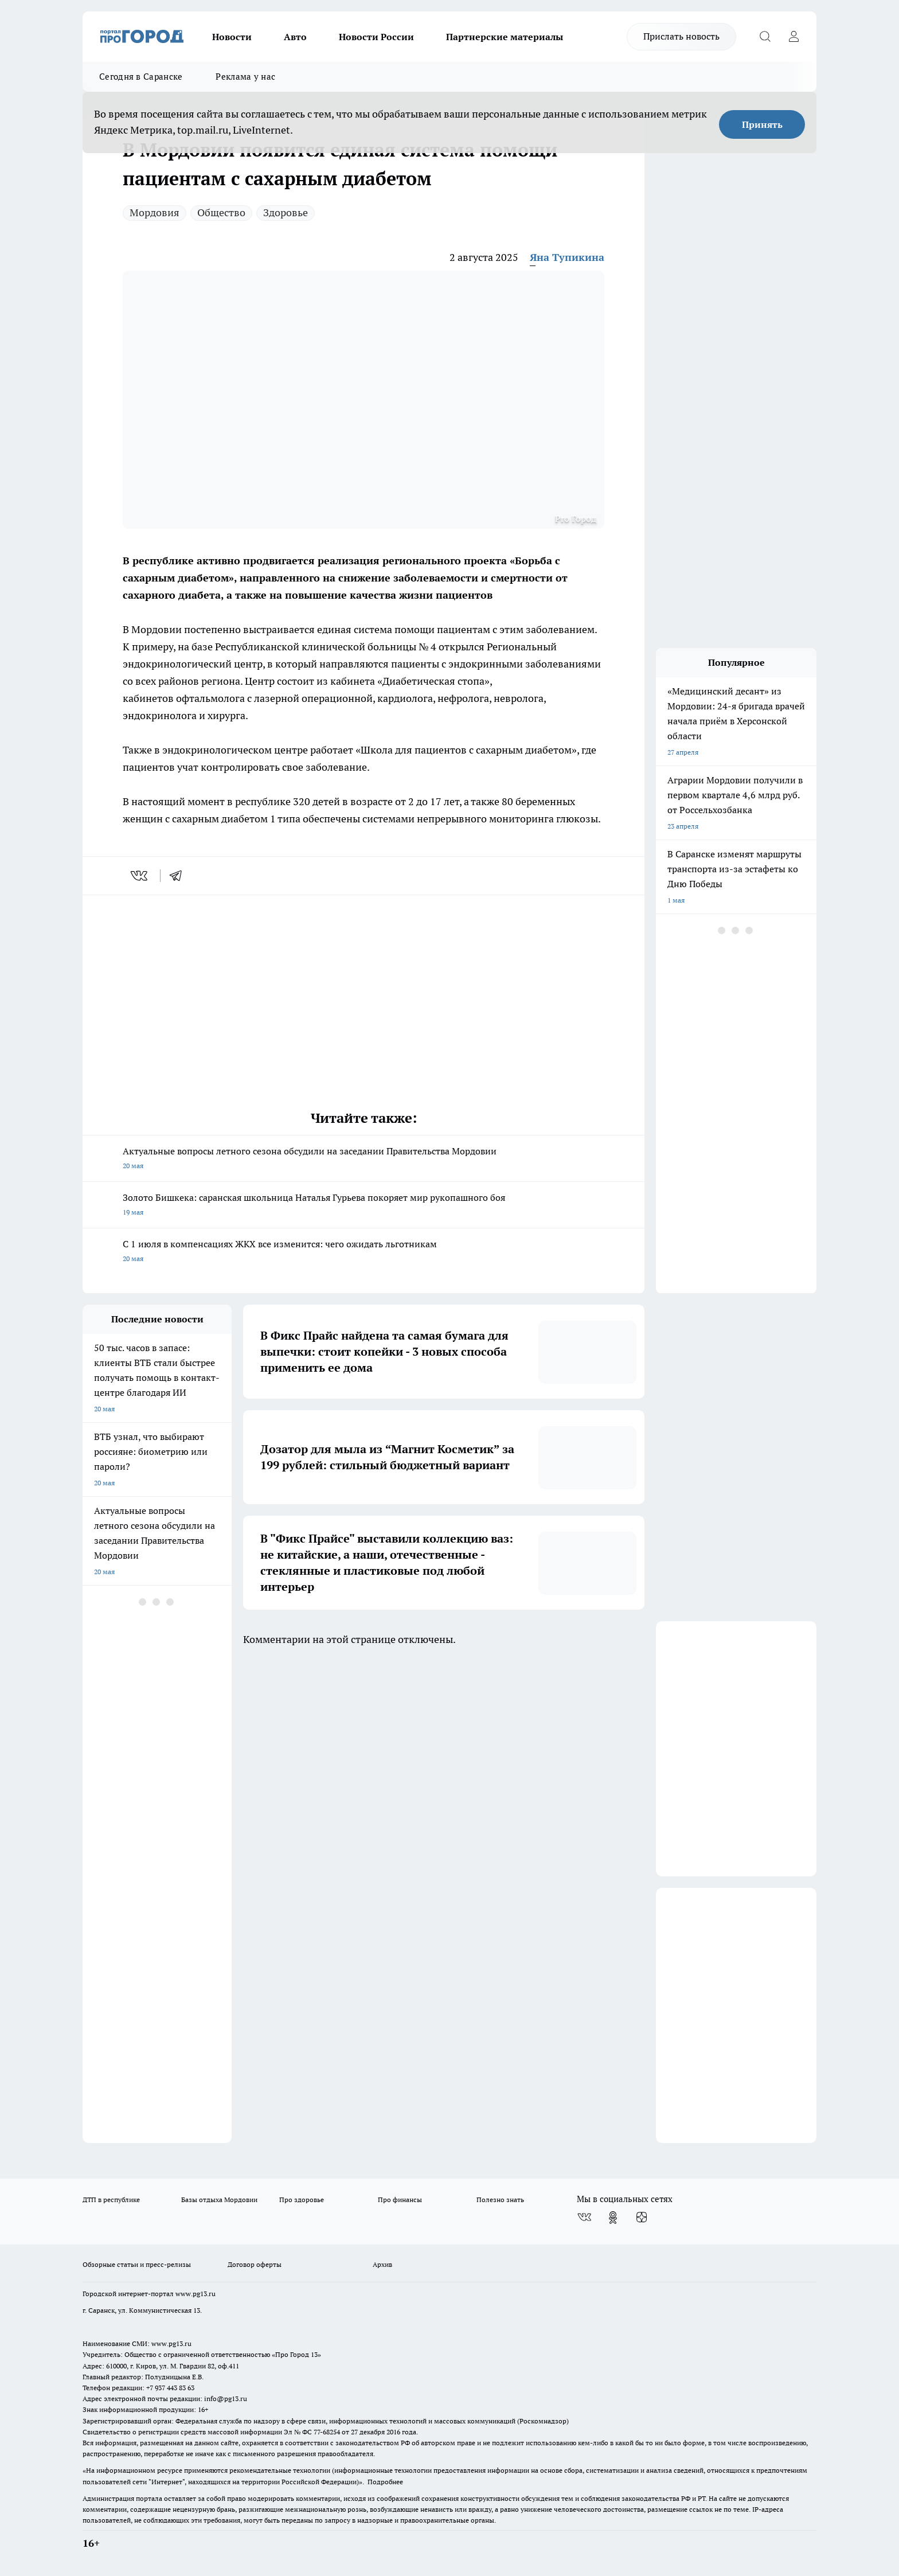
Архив (382, 2264)
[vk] (140, 876)
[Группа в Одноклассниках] (613, 2217)
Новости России (376, 36)
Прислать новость (681, 36)
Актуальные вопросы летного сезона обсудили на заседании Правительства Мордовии (363, 1159)
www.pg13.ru (195, 2293)
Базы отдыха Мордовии (219, 2199)
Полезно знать (500, 2199)
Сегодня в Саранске (140, 76)
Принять (762, 124)
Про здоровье (301, 2199)
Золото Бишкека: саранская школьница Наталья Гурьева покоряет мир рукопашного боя (363, 1206)
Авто (295, 36)
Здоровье (285, 212)
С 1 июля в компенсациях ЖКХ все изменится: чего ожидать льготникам (363, 1252)
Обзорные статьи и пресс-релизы (137, 2264)
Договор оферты (255, 2264)
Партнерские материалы (504, 36)
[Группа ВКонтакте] (584, 2217)
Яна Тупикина (567, 257)
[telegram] (179, 876)
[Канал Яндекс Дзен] (641, 2217)
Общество (221, 212)
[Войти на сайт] (793, 36)
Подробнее (385, 2481)
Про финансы (400, 2199)
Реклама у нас (245, 76)
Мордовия (154, 212)
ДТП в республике (111, 2199)
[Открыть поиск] (764, 36)
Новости (232, 36)
